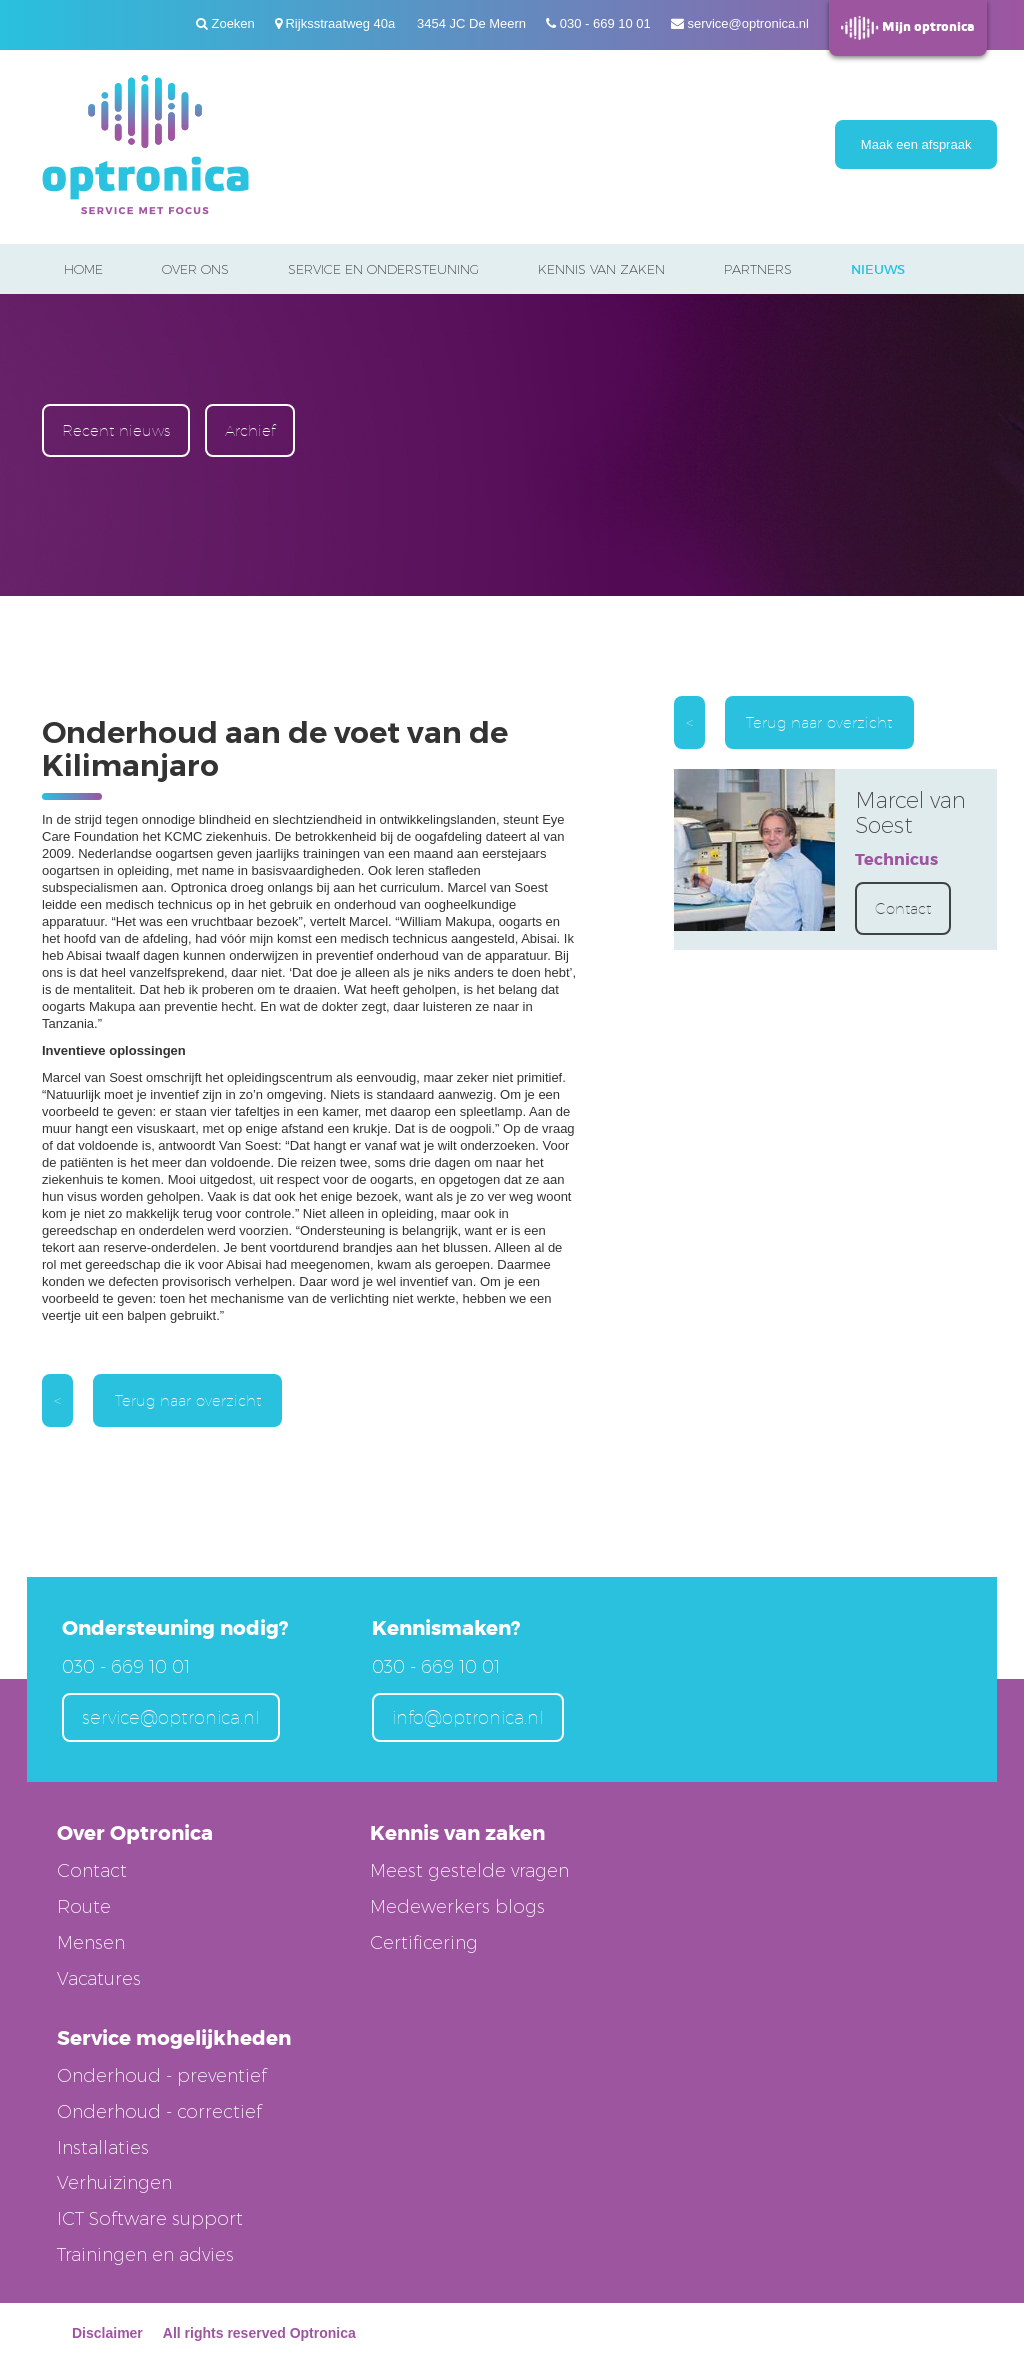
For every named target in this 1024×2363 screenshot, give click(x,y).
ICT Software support (150, 2219)
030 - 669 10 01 (605, 23)
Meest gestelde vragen (469, 1871)
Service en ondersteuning (383, 269)
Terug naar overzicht (188, 1400)
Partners (758, 269)
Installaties (103, 2148)
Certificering (424, 1943)
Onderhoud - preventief (162, 2076)
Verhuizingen (114, 2183)
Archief (250, 430)
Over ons (195, 269)
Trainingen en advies (145, 2255)
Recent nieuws (116, 430)
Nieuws (878, 269)
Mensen (91, 1943)
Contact (903, 908)
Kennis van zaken (601, 269)
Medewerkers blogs (457, 1907)
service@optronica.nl (748, 23)
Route (84, 1907)
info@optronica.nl (468, 1717)
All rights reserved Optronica (259, 2333)
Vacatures (99, 1979)
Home (83, 269)
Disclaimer (107, 2333)
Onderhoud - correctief (159, 2112)
